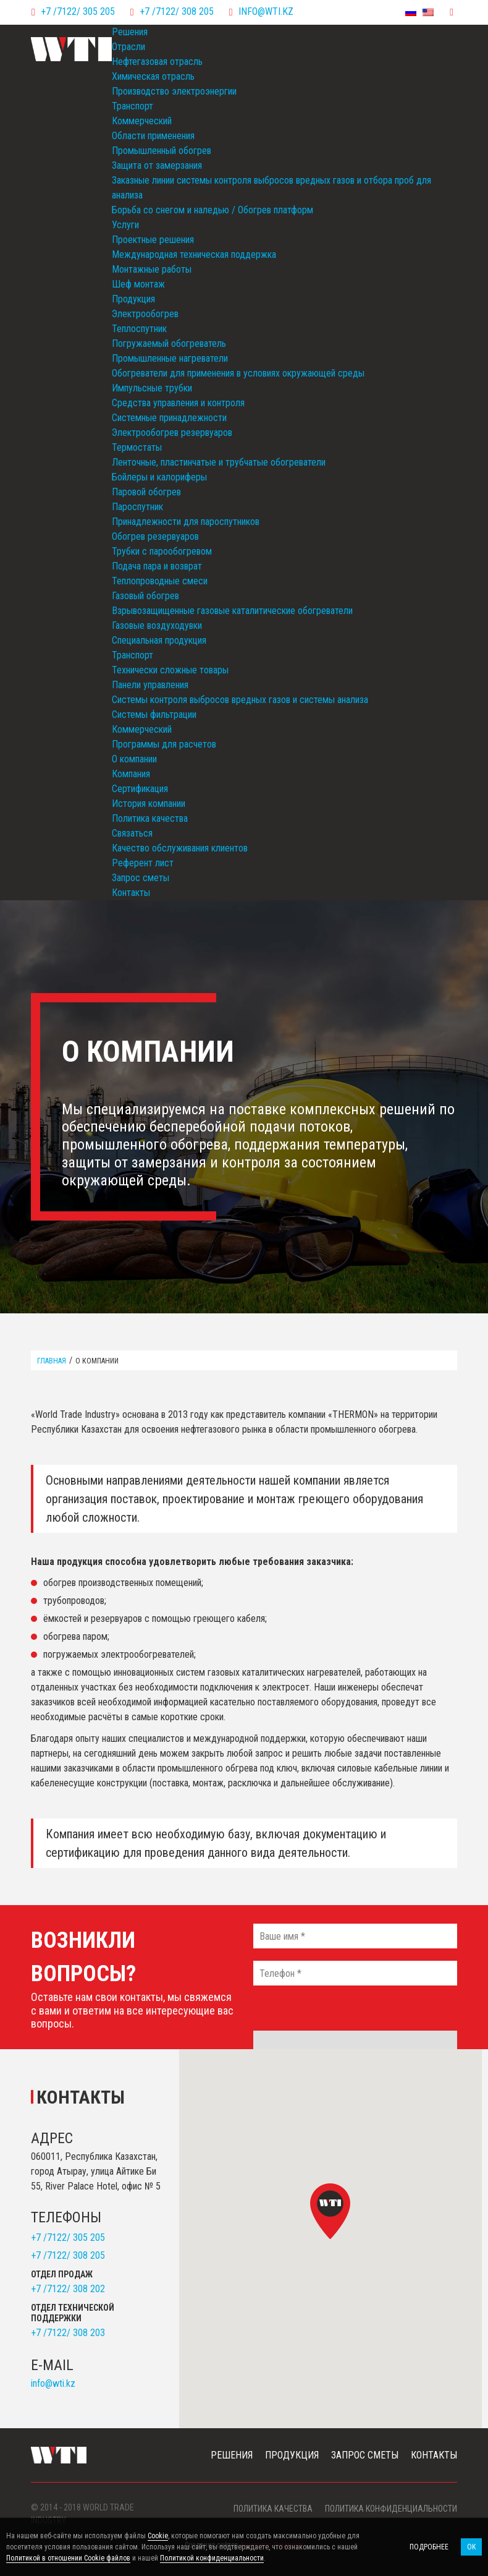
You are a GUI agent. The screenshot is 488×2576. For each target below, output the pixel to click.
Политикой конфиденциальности (212, 2558)
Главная (51, 1361)
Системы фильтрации (154, 714)
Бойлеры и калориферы (159, 477)
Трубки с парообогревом (162, 551)
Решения (130, 32)
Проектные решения (153, 239)
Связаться (132, 833)
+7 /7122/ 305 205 (78, 11)
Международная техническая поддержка (194, 254)
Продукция (133, 299)
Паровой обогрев (146, 492)
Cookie (158, 2535)
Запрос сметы (140, 878)
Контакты (131, 892)
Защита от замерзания (157, 165)
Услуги (125, 225)
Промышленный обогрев (161, 150)
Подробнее (429, 2547)
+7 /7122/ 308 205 (177, 11)
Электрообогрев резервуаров (172, 432)
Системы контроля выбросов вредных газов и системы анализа (240, 700)
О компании (134, 759)
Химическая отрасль (153, 76)
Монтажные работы (151, 269)
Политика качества (150, 818)
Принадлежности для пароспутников (185, 521)
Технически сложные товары (170, 670)
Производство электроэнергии (174, 91)
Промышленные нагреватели (170, 358)
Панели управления (150, 685)
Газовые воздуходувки (157, 625)
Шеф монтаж (138, 284)
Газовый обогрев (145, 596)
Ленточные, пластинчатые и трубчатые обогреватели (219, 462)
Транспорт (132, 106)
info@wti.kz (265, 11)
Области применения (153, 136)
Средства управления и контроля (178, 403)
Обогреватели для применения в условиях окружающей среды (238, 373)
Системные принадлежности (169, 418)
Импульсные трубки (152, 388)
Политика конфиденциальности (391, 2509)
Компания (131, 774)
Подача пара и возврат (157, 566)
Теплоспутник (139, 329)
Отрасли (128, 47)
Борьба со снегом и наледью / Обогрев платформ (212, 210)
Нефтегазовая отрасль (157, 61)
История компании (148, 803)
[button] (330, 2211)
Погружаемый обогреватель (169, 343)
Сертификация (140, 789)
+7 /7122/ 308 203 (68, 2333)
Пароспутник (137, 507)
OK (471, 2547)
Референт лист (143, 863)
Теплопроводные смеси (160, 581)
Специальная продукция (159, 640)
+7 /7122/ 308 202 (68, 2289)
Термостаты (137, 447)
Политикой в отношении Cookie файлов (68, 2558)
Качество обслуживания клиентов (180, 848)
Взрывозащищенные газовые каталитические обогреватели (232, 610)
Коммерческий (142, 121)
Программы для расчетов (164, 744)
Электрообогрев (145, 314)
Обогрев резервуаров (155, 536)
